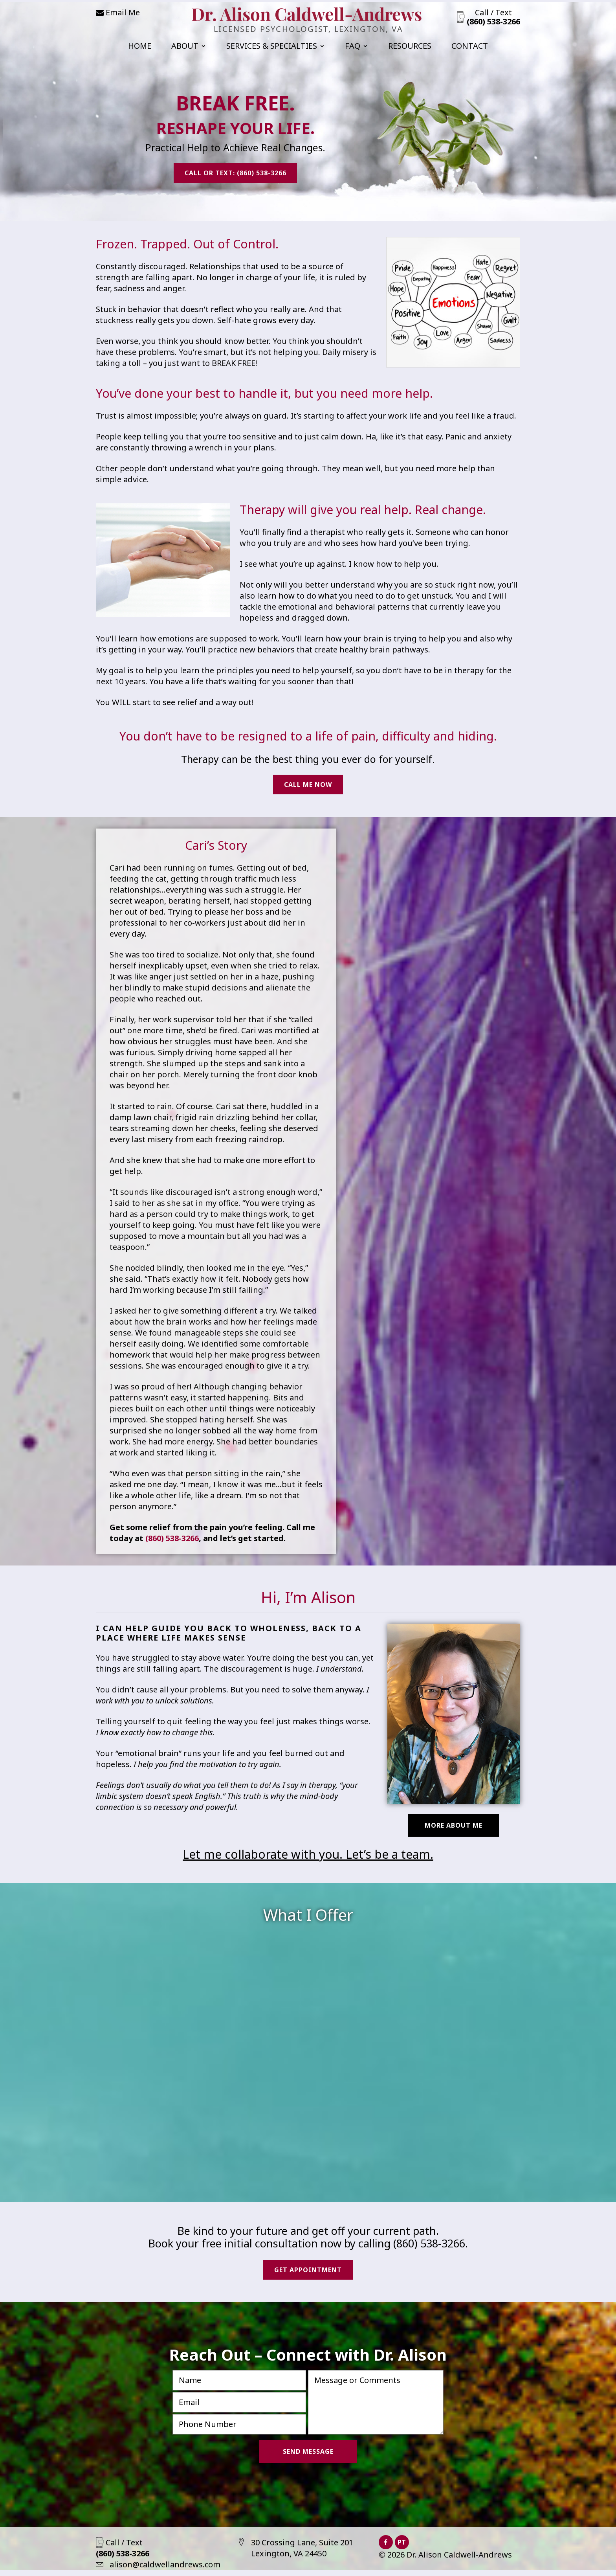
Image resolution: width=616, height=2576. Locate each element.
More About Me (453, 1828)
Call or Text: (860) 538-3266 (235, 174)
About (184, 47)
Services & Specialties (271, 47)
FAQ (352, 47)
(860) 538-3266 (172, 1541)
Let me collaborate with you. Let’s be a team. (308, 1857)
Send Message (308, 2457)
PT (402, 2548)
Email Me (118, 12)
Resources (409, 47)
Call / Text (493, 17)
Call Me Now (308, 786)
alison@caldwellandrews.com (158, 2570)
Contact (469, 47)
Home (139, 47)
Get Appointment (308, 2274)
